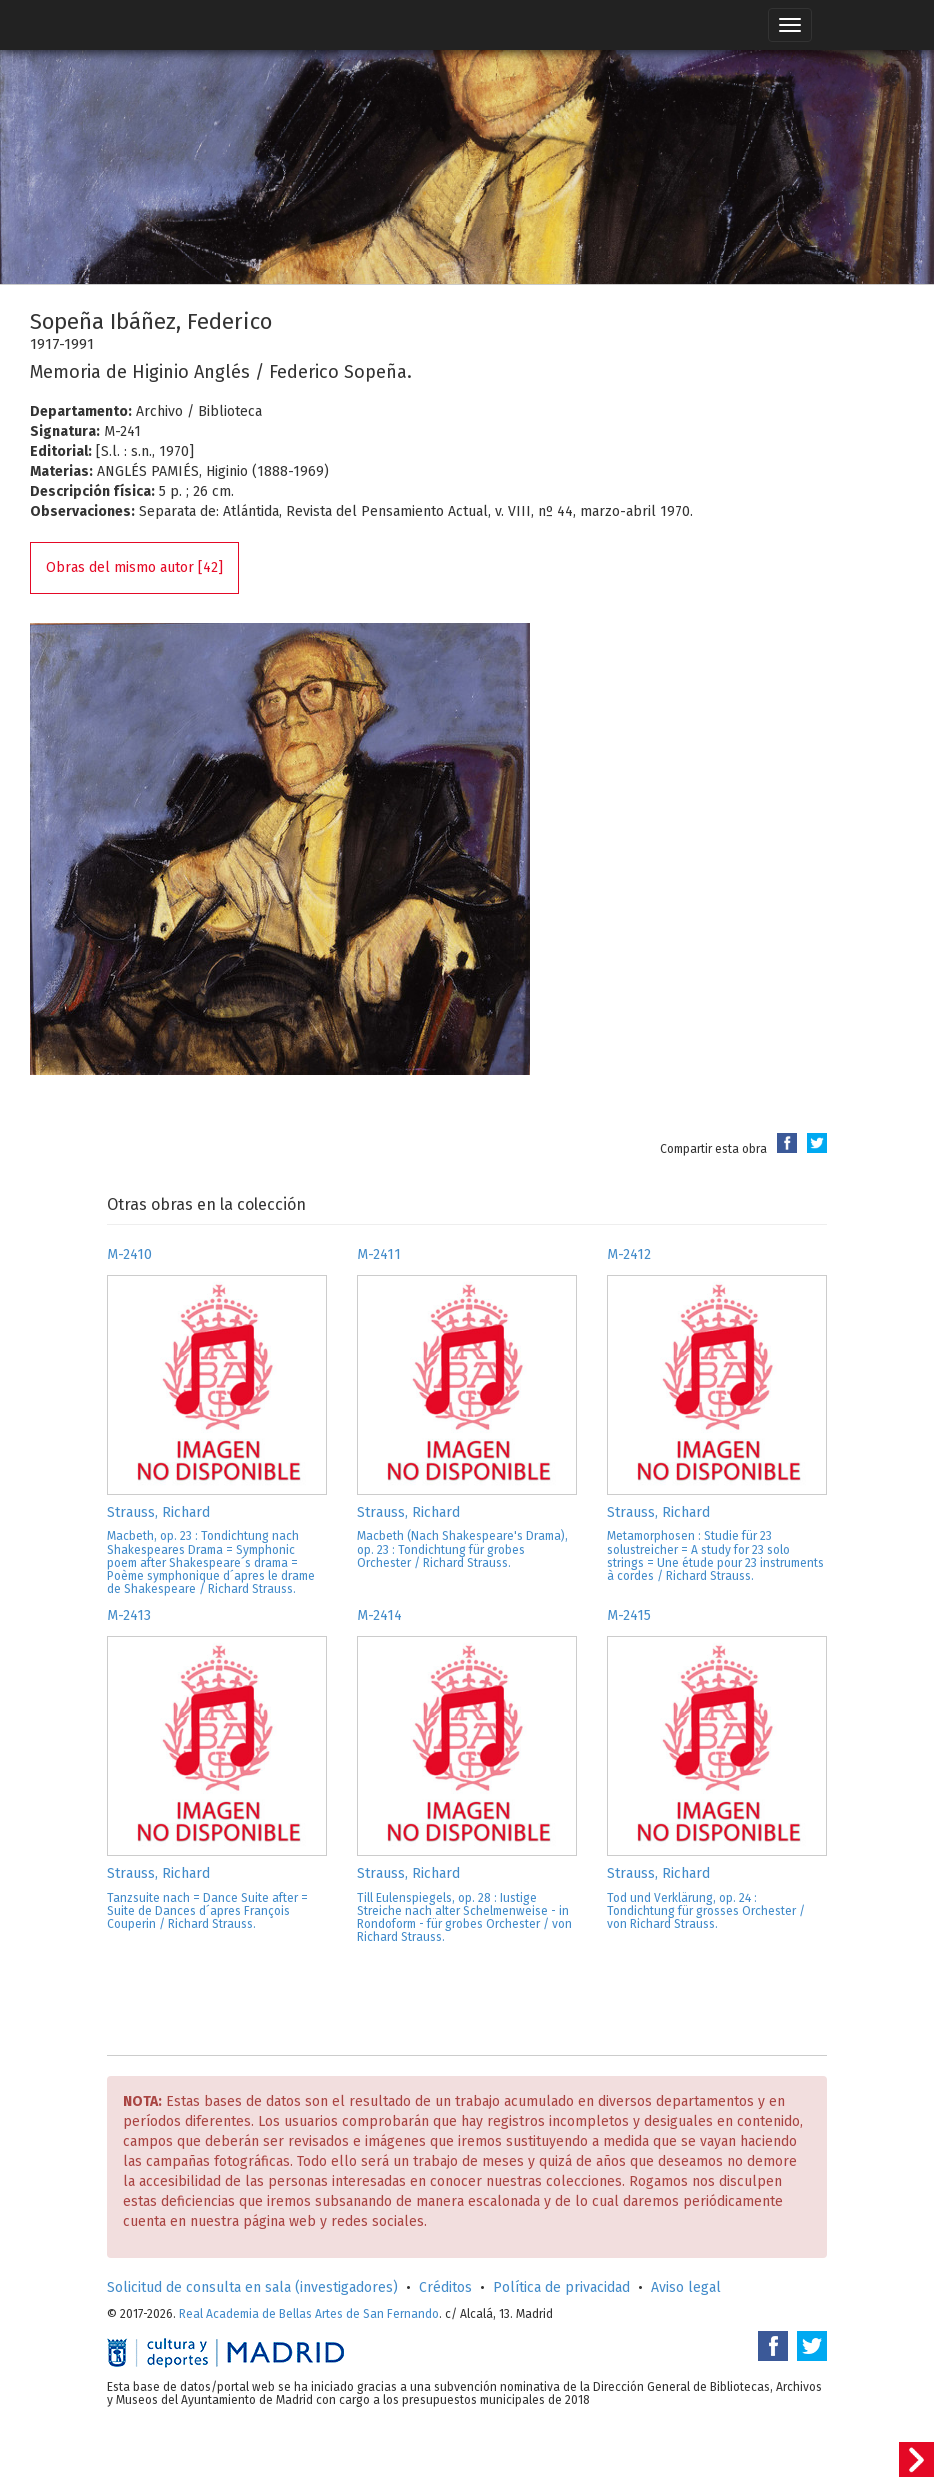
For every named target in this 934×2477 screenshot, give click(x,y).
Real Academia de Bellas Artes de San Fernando (309, 2314)
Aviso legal (686, 2287)
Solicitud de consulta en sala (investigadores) (252, 2287)
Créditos (445, 2287)
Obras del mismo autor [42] (134, 567)
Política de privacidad (561, 2287)
